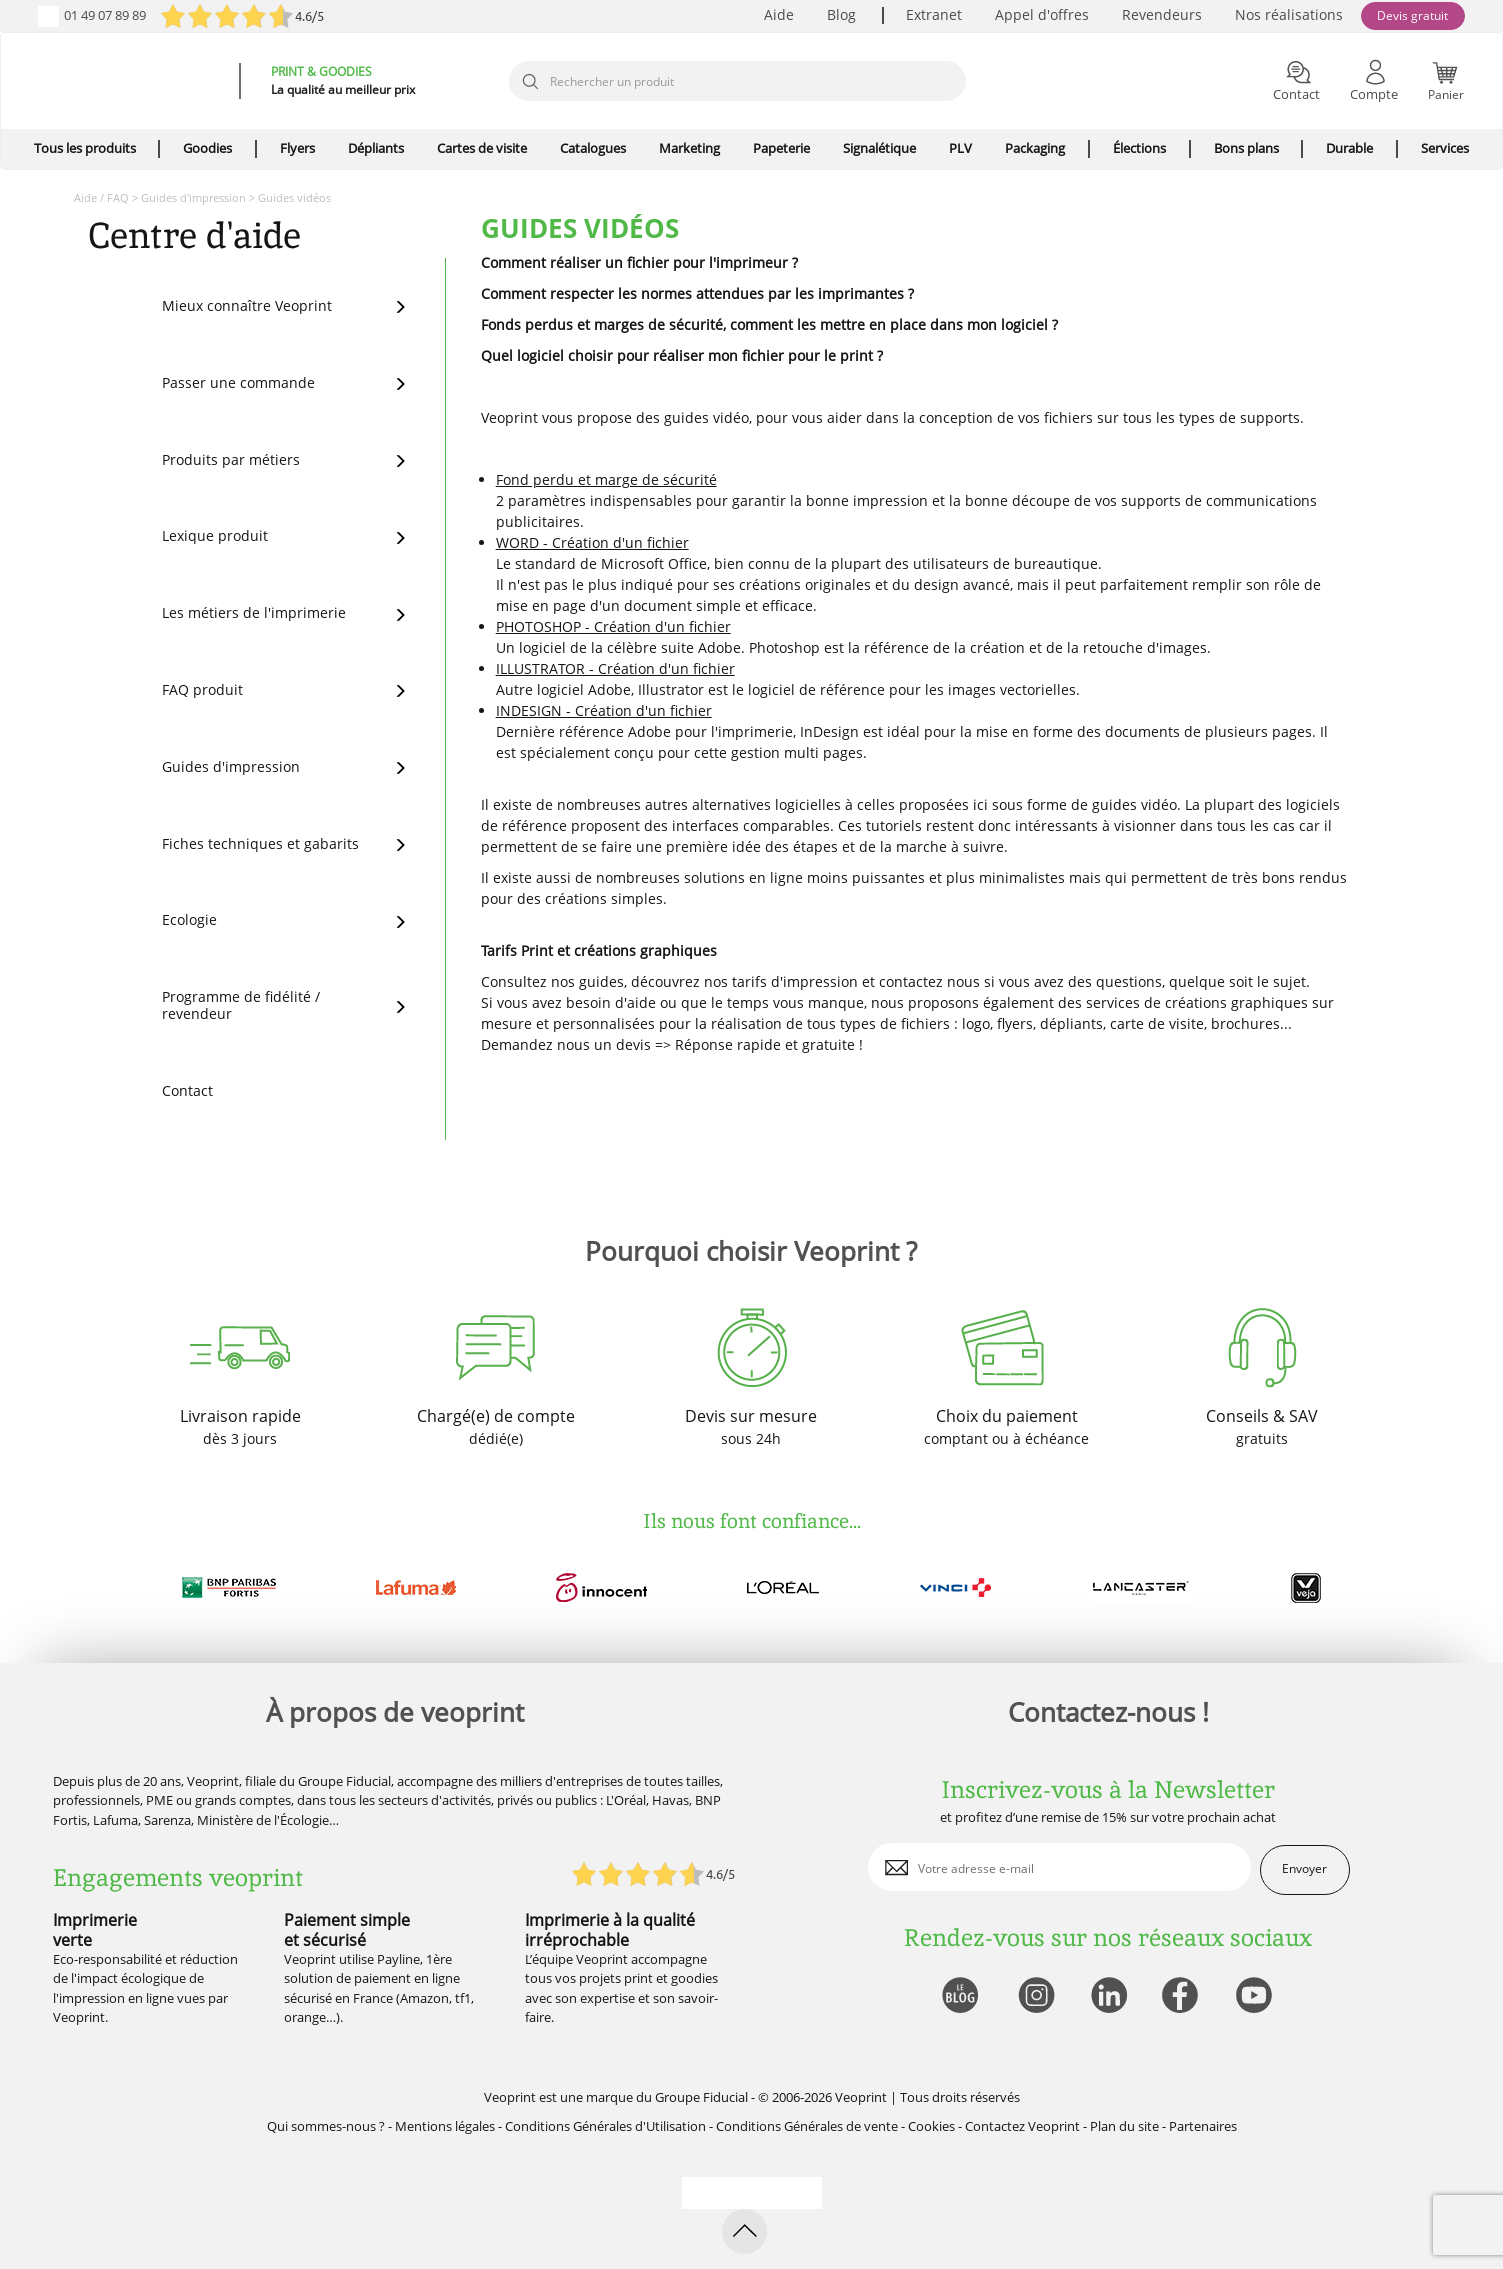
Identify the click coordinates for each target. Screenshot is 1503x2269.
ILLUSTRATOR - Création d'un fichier (615, 668)
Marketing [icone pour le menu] (689, 148)
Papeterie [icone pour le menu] (781, 148)
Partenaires (1203, 2126)
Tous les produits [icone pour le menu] (85, 148)
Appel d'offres (1042, 14)
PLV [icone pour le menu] (960, 148)
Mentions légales (445, 2126)
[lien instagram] (1034, 1996)
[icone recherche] (530, 82)
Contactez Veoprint (1022, 2126)
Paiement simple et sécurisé (347, 1929)
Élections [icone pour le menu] (1139, 148)
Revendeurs (1162, 14)
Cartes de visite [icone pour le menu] (482, 148)
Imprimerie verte (95, 1929)
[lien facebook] (1182, 1996)
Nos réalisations (1289, 14)
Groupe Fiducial (701, 2097)
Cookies (931, 2126)
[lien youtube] (1256, 1996)
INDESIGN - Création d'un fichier (604, 710)
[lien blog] (959, 1996)
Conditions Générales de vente (807, 2126)
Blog (841, 14)
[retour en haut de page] (744, 2231)
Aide (779, 14)
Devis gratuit (1412, 15)
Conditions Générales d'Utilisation (605, 2126)
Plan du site (1124, 2126)
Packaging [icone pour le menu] (1035, 148)
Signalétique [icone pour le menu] (879, 148)
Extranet (934, 14)
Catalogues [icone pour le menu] (593, 148)
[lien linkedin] (1108, 1996)
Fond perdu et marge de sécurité (606, 479)
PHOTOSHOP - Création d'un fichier (613, 626)
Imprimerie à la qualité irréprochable (610, 1929)
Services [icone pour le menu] (1445, 148)
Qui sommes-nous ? (326, 2126)
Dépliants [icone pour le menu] (376, 148)
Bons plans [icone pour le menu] (1246, 148)
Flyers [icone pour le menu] (297, 148)
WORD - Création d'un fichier (592, 542)
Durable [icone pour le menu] (1349, 148)
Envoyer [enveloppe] (1304, 1868)
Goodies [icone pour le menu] (207, 148)
